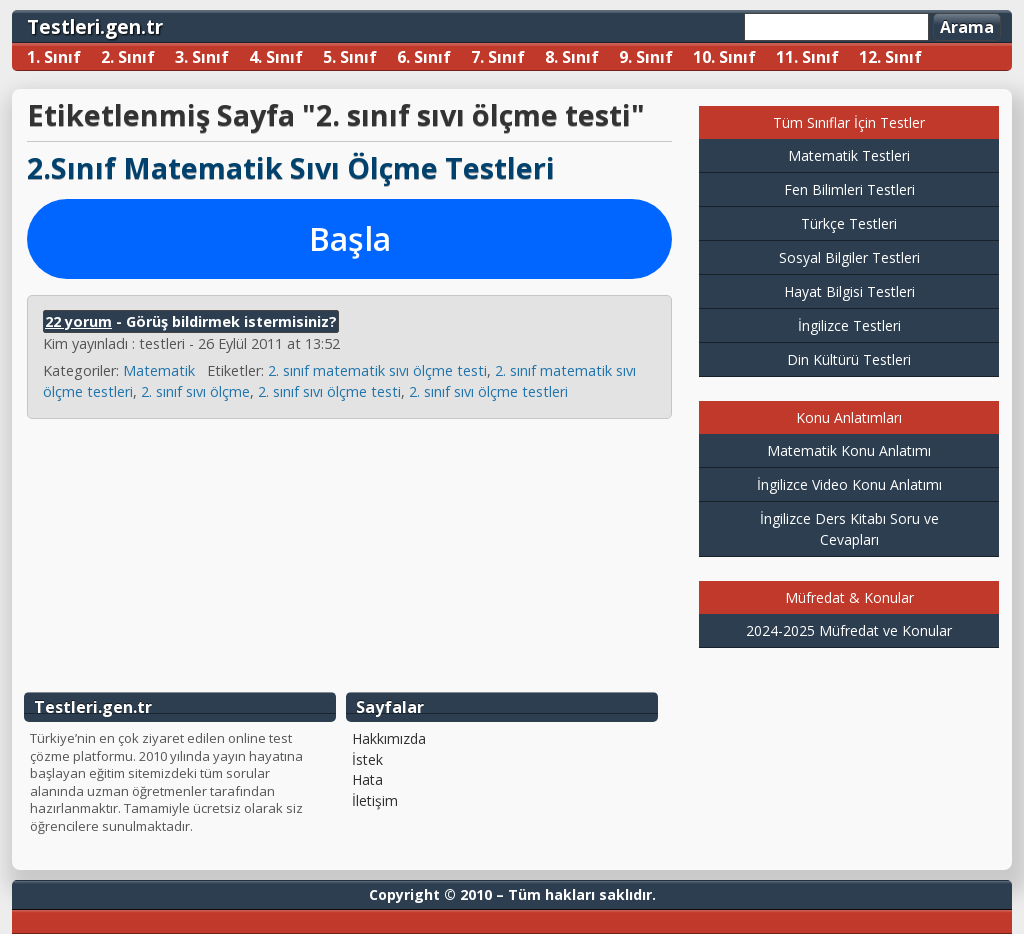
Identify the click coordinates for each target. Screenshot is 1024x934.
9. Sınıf (646, 57)
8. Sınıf (572, 57)
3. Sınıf (202, 57)
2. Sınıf (128, 57)
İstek (367, 760)
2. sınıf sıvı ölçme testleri (488, 391)
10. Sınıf (724, 57)
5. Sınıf (350, 57)
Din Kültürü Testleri (849, 359)
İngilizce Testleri (849, 325)
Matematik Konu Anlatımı (849, 450)
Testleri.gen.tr (95, 26)
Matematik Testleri (849, 155)
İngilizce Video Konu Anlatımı (849, 484)
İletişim (375, 801)
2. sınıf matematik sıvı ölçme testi (377, 370)
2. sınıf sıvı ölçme (195, 391)
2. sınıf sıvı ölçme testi (329, 391)
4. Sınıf (276, 57)
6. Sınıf (424, 57)
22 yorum (78, 321)
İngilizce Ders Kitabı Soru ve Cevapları (849, 529)
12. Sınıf (890, 57)
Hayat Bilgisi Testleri (849, 291)
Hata (367, 780)
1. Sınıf (54, 57)
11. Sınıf (807, 57)
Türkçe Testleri (849, 223)
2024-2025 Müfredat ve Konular (849, 630)
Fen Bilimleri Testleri (849, 189)
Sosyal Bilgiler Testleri (849, 257)
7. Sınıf (498, 57)
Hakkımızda (389, 739)
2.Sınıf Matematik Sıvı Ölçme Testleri (291, 167)
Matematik (159, 370)
